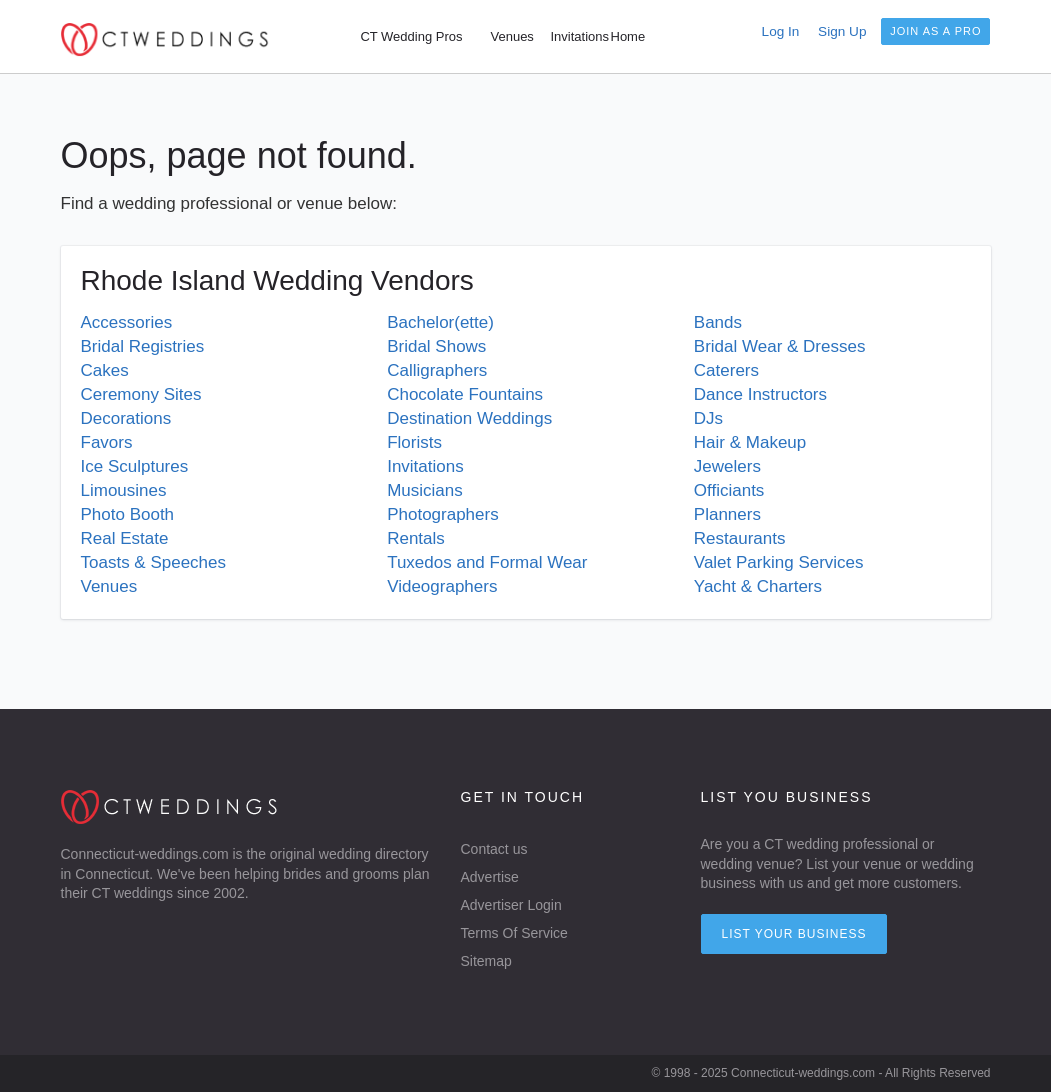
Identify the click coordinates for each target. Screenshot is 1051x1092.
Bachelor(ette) (440, 322)
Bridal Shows (436, 346)
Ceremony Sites (141, 394)
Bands (718, 322)
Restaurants (740, 538)
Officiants (729, 490)
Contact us (494, 849)
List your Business (794, 934)
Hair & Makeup (750, 442)
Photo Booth (128, 514)
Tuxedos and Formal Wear (487, 562)
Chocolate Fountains (465, 394)
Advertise (490, 877)
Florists (414, 442)
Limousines (124, 490)
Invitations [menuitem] (580, 36)
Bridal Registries (143, 346)
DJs (708, 418)
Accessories (127, 322)
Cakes (105, 370)
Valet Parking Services (779, 562)
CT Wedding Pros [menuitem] (411, 36)
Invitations (425, 466)
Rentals (416, 538)
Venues (109, 586)
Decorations (126, 418)
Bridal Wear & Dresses (780, 346)
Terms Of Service (514, 933)
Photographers (443, 514)
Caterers (726, 370)
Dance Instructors (760, 394)
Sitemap (486, 961)
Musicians (425, 490)
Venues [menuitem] (512, 36)
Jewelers (727, 466)
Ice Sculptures (135, 466)
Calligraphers (437, 370)
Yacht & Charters (758, 586)
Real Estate (125, 538)
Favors (107, 442)
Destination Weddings (469, 418)
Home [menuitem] (628, 36)
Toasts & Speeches (154, 562)
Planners (727, 514)
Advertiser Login (511, 905)
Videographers (442, 586)
